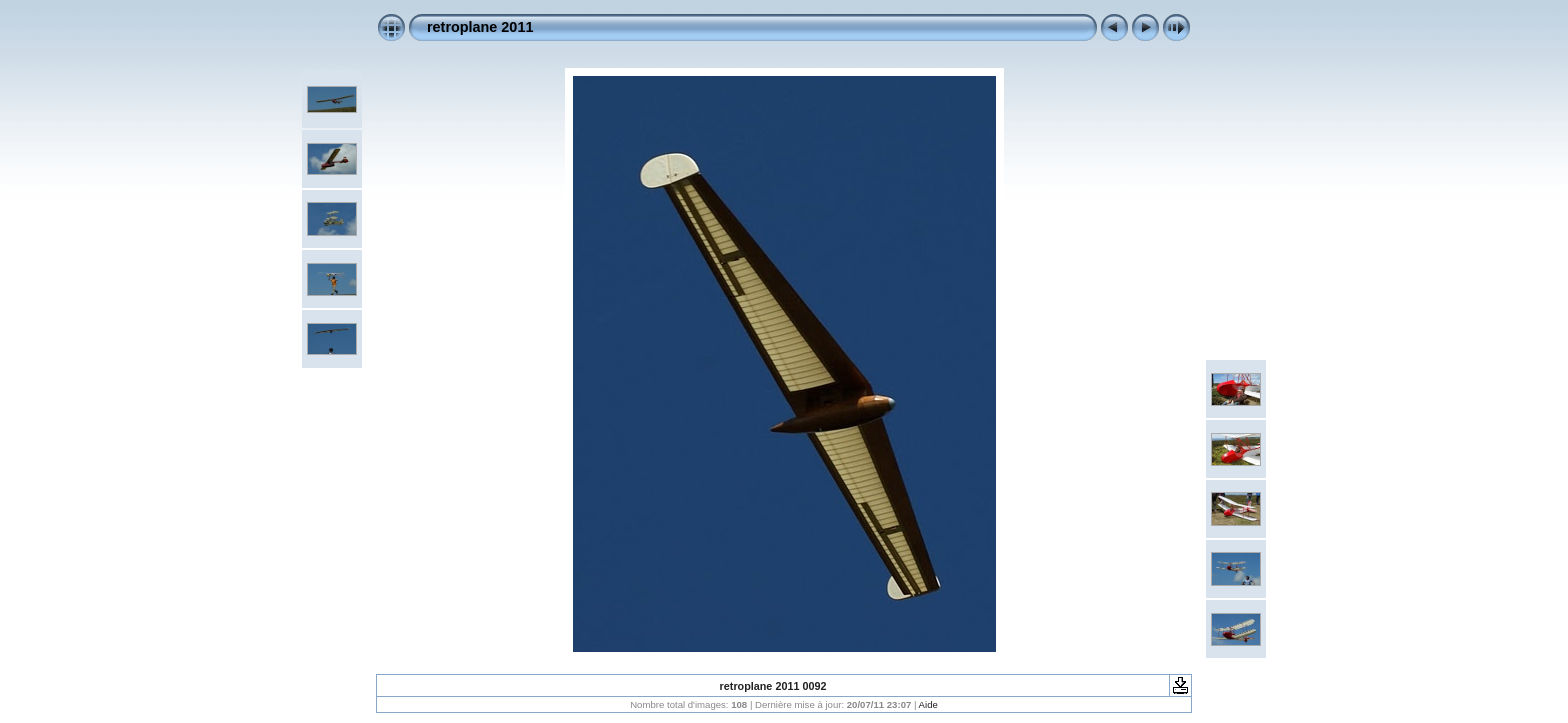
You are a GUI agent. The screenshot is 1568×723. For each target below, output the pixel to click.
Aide (928, 704)
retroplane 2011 (480, 27)
